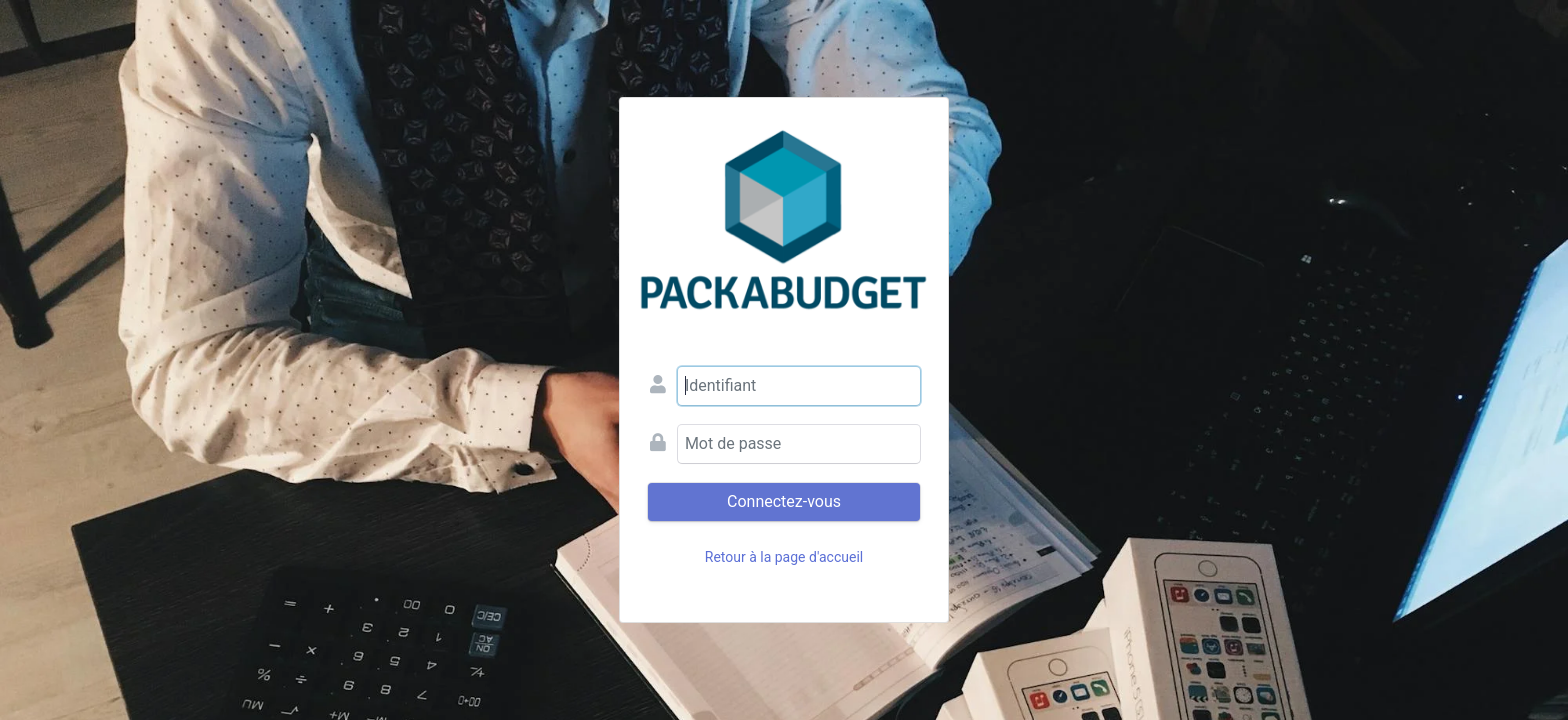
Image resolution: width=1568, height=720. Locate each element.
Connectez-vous (784, 501)
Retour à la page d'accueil (784, 557)
